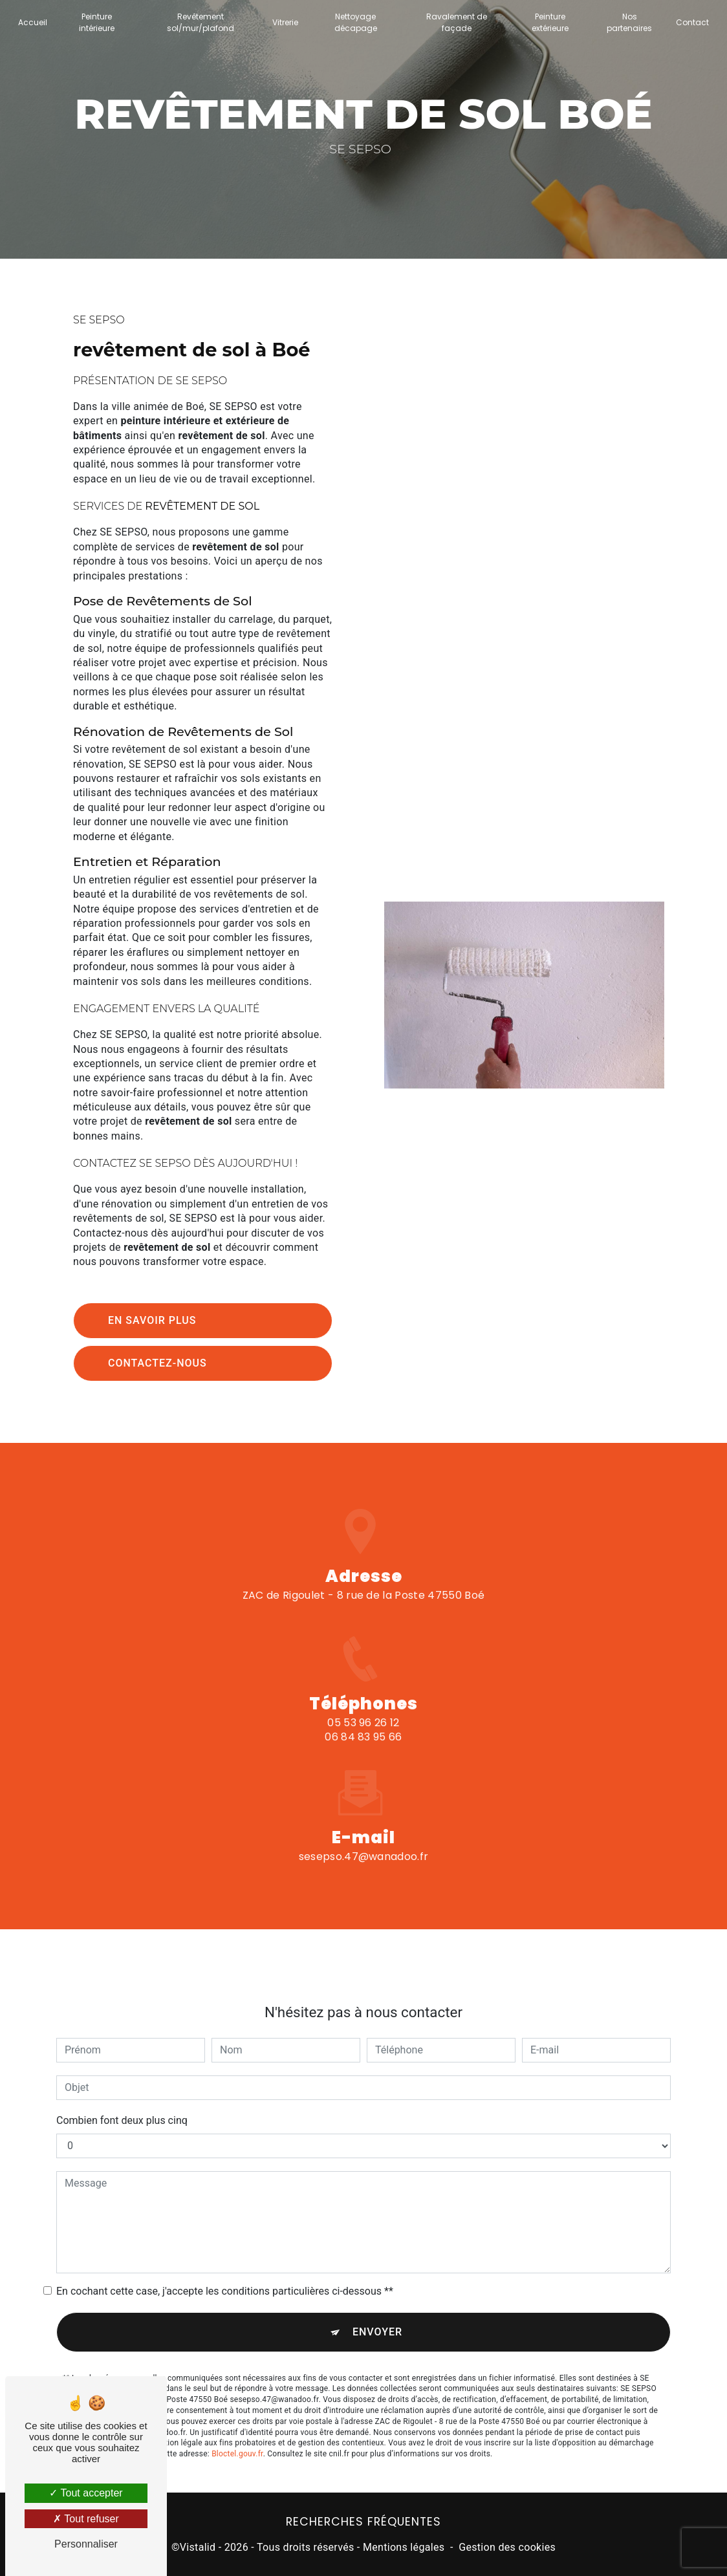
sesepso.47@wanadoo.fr (364, 1843)
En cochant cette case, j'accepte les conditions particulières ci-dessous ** (224, 2278)
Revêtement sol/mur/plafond (200, 22)
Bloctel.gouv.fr (237, 2440)
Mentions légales (403, 2547)
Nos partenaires (629, 22)
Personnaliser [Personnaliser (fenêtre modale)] (86, 2543)
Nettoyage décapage (355, 22)
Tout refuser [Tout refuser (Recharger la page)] (86, 2518)
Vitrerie (285, 22)
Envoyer (377, 2319)
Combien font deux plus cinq (122, 2107)
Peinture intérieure (96, 22)
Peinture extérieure (550, 22)
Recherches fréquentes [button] (363, 2521)
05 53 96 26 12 (363, 1735)
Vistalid (198, 2547)
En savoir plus (152, 1320)
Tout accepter (85, 2492)
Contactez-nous (157, 1363)
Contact (691, 22)
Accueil (33, 22)
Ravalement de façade (456, 22)
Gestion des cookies (507, 2547)
